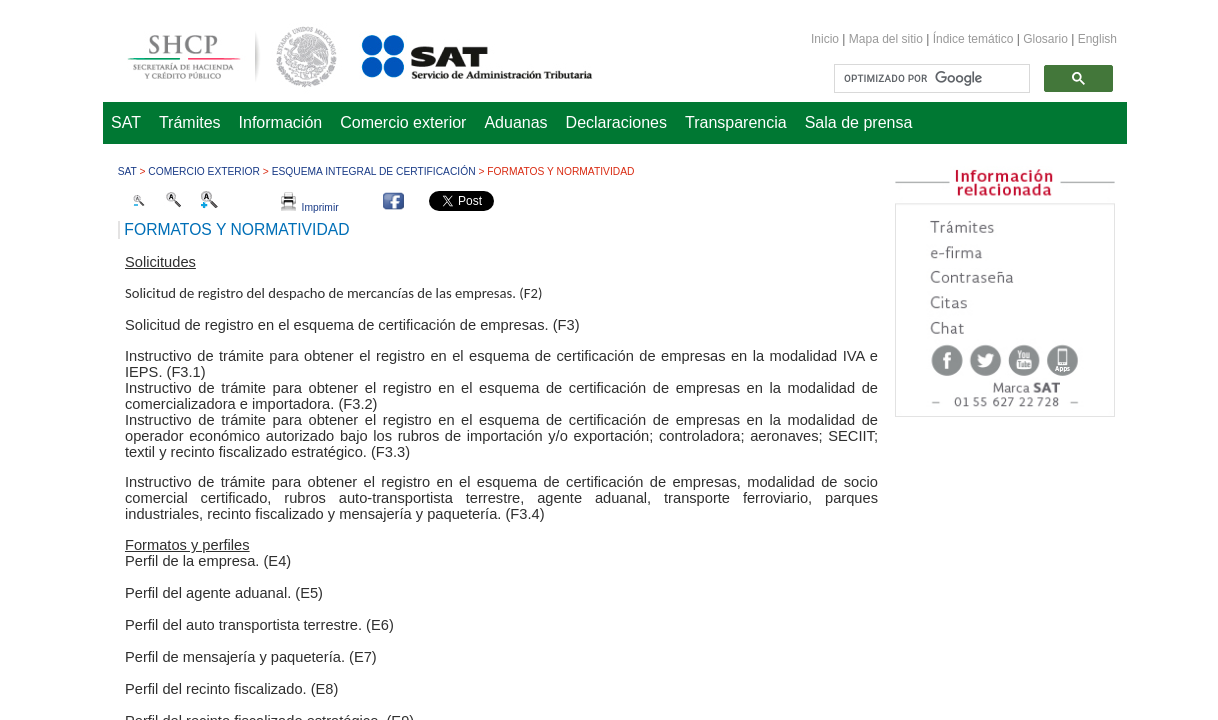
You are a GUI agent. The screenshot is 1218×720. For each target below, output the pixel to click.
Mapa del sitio (887, 39)
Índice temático (973, 39)
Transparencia (736, 122)
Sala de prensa (859, 122)
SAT (126, 122)
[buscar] (930, 79)
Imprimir (310, 207)
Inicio (825, 39)
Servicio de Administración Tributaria (455, 53)
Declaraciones (616, 122)
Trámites (190, 122)
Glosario (1045, 39)
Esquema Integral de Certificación (374, 171)
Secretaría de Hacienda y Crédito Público (217, 53)
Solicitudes (160, 262)
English (1097, 39)
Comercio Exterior (204, 171)
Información (281, 122)
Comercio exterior (403, 122)
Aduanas (515, 122)
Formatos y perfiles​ (187, 545)
